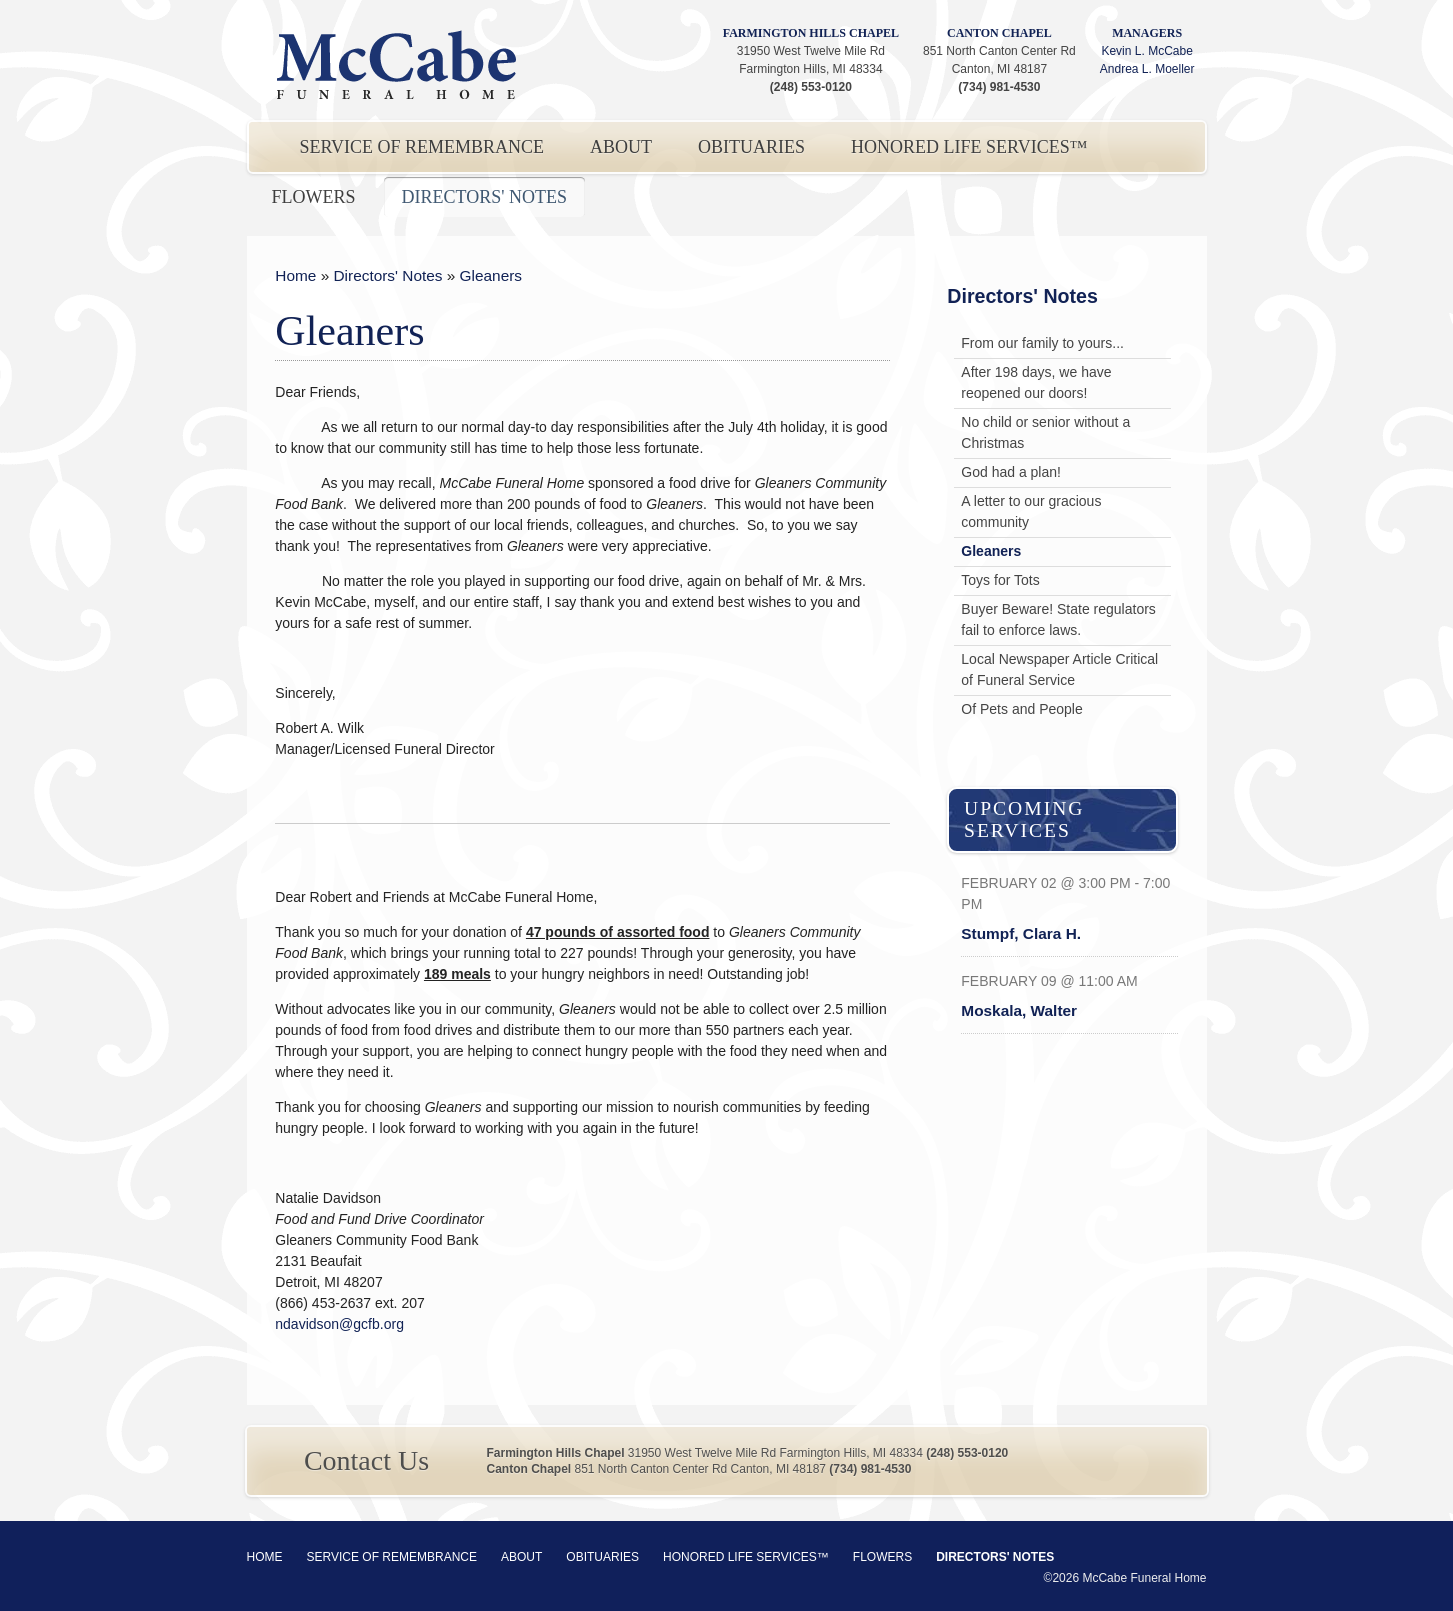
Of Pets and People (1021, 709)
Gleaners (491, 275)
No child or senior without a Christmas (1045, 432)
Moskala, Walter (1019, 1010)
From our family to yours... (1042, 343)
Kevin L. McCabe (1146, 51)
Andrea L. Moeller (1147, 69)
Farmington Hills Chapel (811, 33)
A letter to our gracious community (1031, 511)
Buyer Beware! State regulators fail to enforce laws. (1058, 619)
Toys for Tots (1000, 580)
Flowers (314, 197)
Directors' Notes (484, 197)
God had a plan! (1011, 472)
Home (295, 275)
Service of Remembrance (422, 147)
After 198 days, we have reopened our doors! (1036, 382)
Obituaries (751, 147)
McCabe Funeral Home (397, 65)
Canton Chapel (999, 33)
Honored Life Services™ (969, 147)
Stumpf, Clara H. (1021, 933)
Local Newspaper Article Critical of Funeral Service (1059, 669)
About (621, 147)
